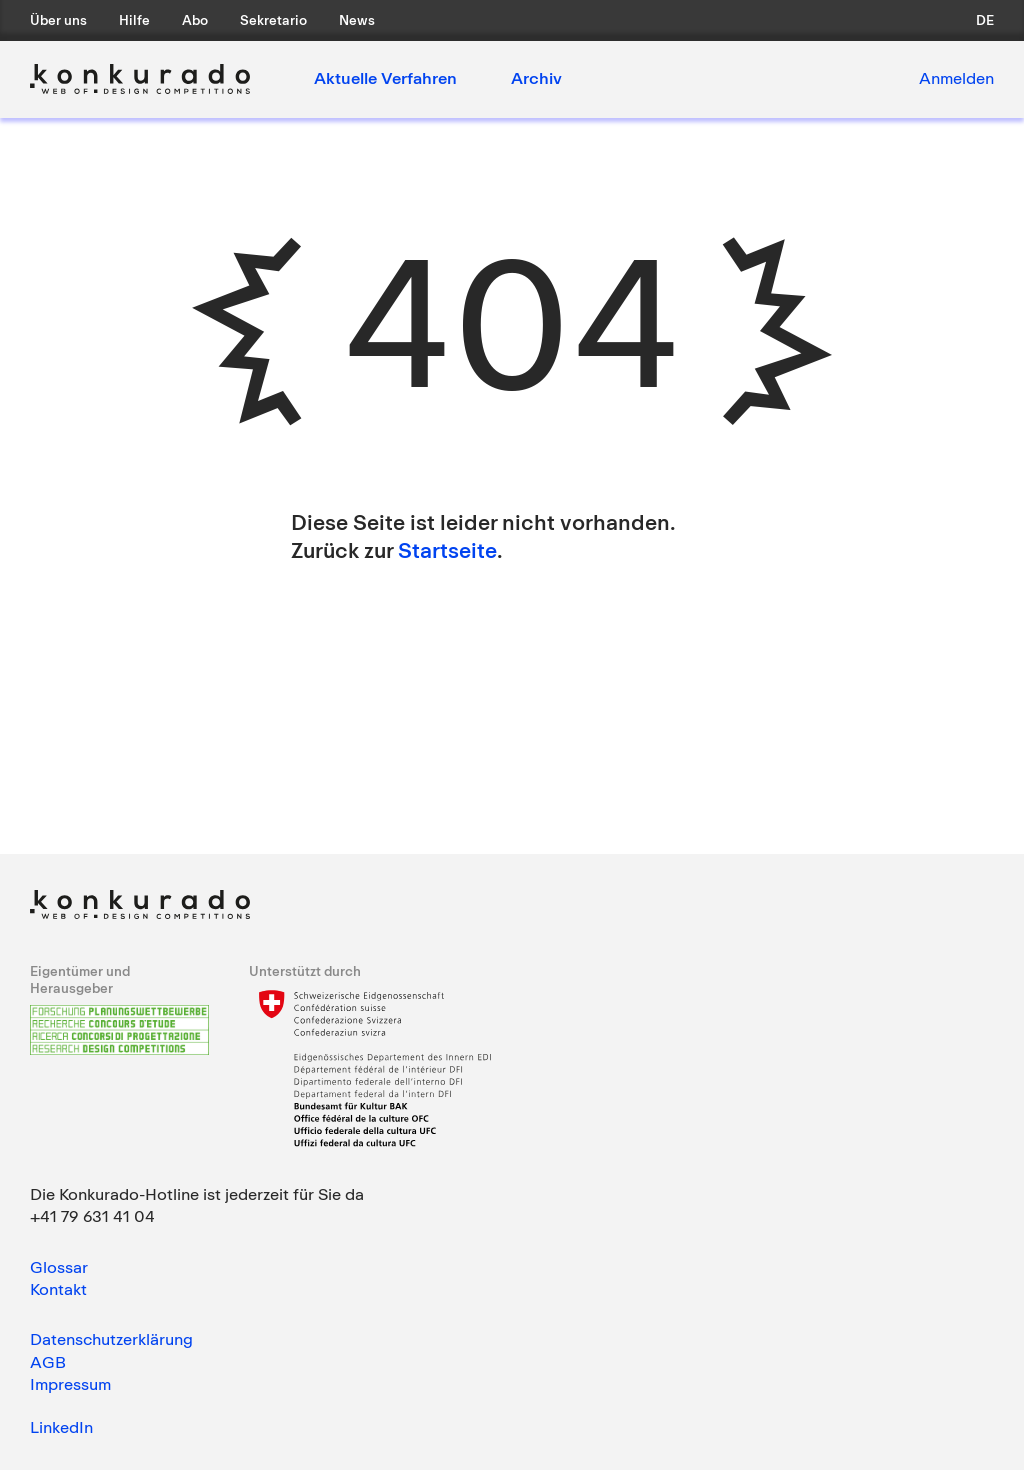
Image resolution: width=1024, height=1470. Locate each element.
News (357, 20)
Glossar (59, 1267)
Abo (195, 20)
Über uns (58, 20)
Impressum (70, 1384)
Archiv (536, 78)
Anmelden (956, 78)
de (985, 20)
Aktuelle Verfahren (385, 78)
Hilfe (134, 20)
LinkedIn (61, 1427)
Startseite (447, 550)
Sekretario (273, 20)
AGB (48, 1362)
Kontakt (58, 1289)
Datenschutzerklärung (111, 1339)
